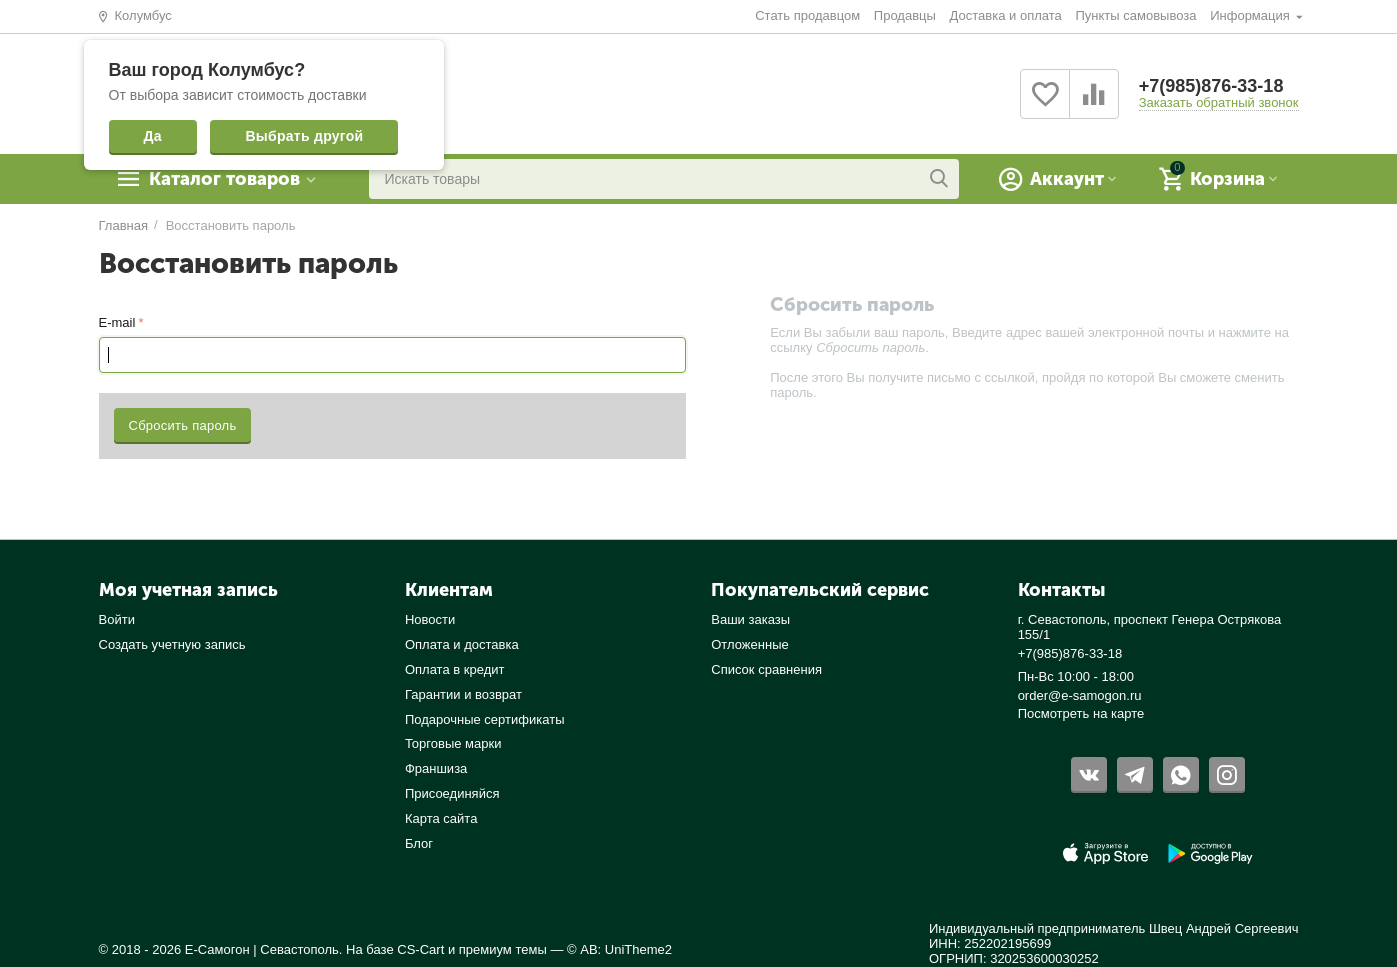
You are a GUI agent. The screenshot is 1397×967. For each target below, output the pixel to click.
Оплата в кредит (455, 669)
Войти (117, 619)
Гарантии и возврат (463, 694)
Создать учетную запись (172, 644)
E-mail (117, 322)
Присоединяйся (452, 793)
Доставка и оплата (1006, 15)
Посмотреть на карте (1081, 713)
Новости (430, 619)
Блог (419, 843)
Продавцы (905, 15)
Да (153, 136)
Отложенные (750, 644)
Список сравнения (766, 669)
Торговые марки (453, 743)
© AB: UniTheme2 (619, 949)
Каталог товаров (224, 179)
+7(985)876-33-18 (1211, 86)
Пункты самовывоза (1135, 15)
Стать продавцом (807, 15)
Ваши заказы (750, 619)
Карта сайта (441, 818)
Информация (1251, 15)
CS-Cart (420, 949)
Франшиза (436, 768)
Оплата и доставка (462, 644)
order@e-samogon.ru (1080, 695)
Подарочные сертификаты (485, 719)
